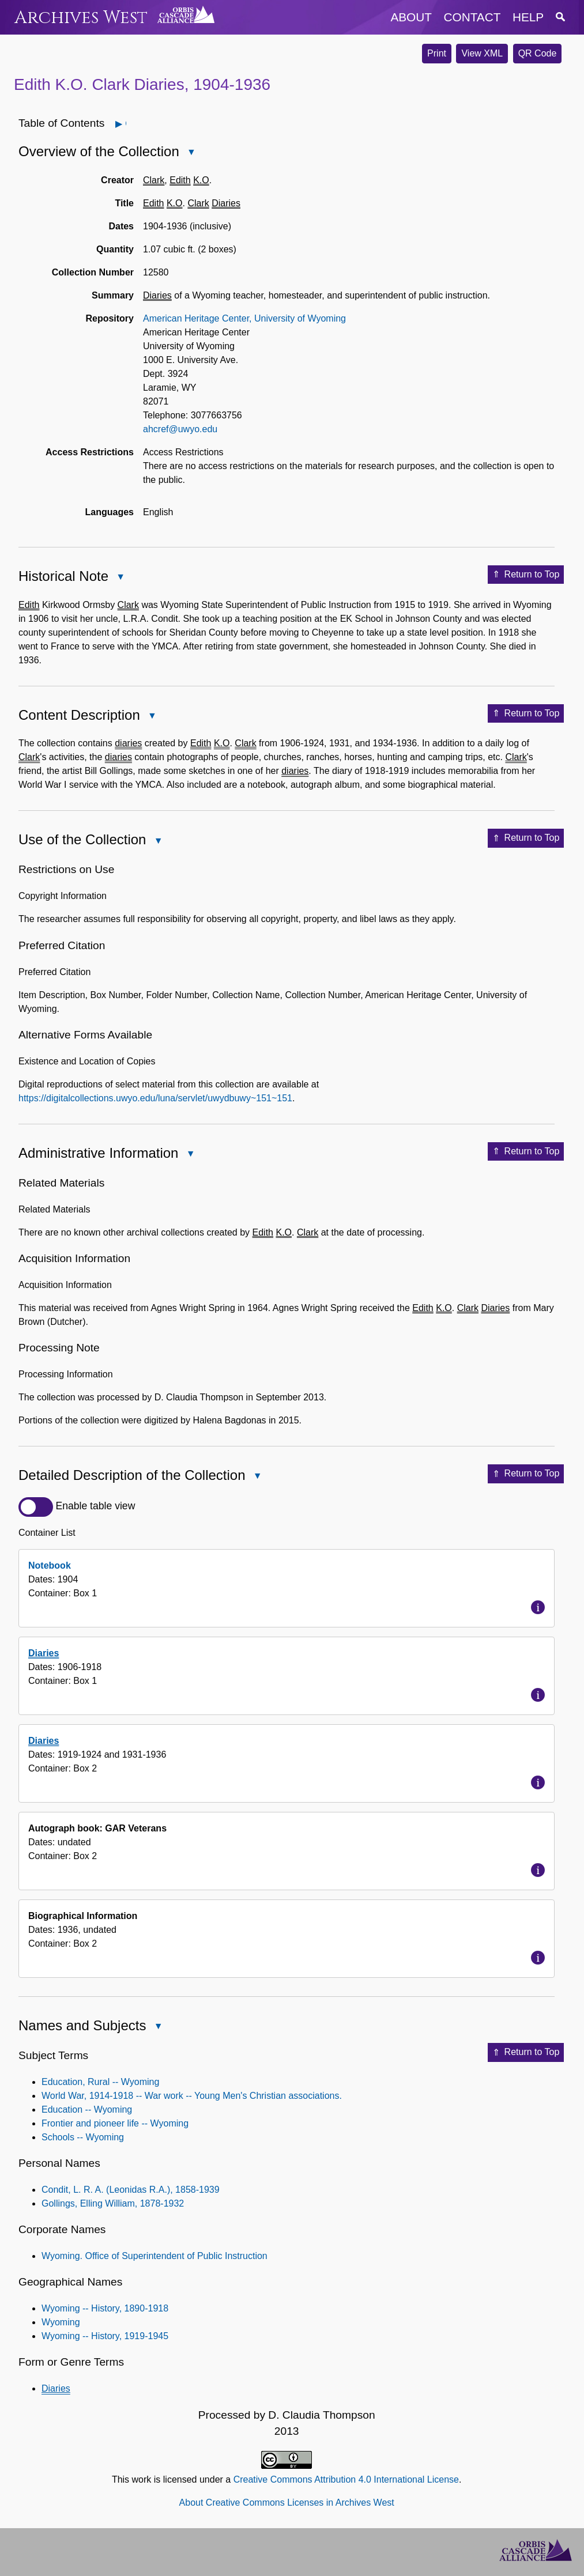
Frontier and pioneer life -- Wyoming (115, 2123)
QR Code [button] (537, 53)
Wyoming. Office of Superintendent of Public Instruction (154, 2256)
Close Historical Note (120, 578)
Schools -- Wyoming (83, 2137)
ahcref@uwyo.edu (180, 429)
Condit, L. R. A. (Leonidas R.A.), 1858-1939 (131, 2189)
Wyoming (61, 2322)
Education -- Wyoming (87, 2109)
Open (125, 124)
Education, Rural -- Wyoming (100, 2082)
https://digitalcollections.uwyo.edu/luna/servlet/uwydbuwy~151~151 (155, 1098)
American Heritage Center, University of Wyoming (244, 318)
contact (471, 17)
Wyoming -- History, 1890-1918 (105, 2308)
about (411, 17)
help (528, 17)
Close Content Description (152, 717)
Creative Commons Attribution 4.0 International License (346, 2479)
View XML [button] (482, 53)
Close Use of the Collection (157, 842)
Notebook (49, 1565)
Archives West (81, 17)
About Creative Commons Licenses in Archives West (286, 2502)
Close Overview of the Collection (191, 153)
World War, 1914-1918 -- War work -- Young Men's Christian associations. (192, 2096)
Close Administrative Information (190, 1155)
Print (436, 53)
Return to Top (526, 574)
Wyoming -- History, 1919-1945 (105, 2336)
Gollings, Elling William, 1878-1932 (113, 2203)
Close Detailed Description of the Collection (257, 1477)
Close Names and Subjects (157, 2027)
